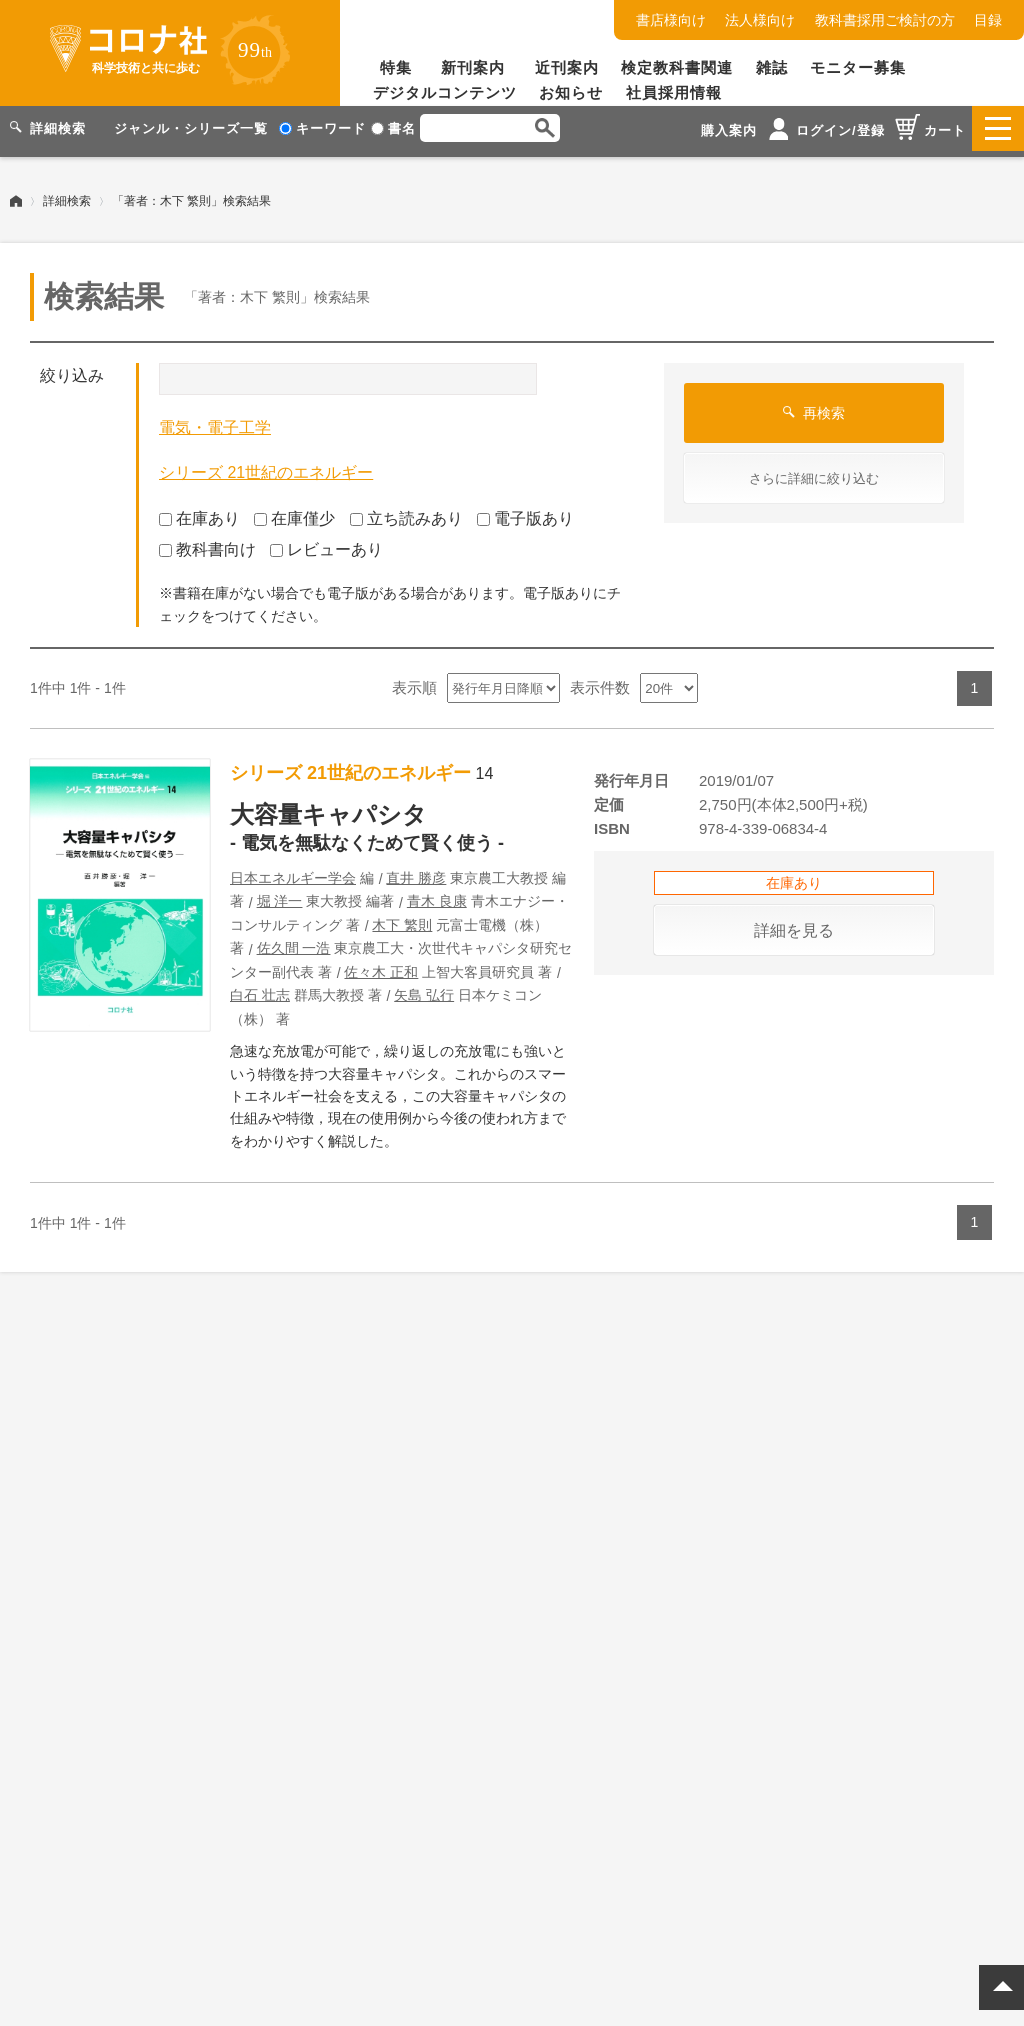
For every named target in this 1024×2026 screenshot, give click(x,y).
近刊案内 (567, 67)
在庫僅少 (294, 512)
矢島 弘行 (424, 989)
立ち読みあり (406, 512)
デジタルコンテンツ (445, 92)
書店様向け (671, 20)
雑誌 (772, 67)
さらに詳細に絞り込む (814, 472)
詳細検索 (67, 195)
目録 (988, 20)
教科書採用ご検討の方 (885, 20)
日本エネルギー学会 (293, 872)
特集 (396, 67)
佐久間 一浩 (294, 942)
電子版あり (525, 512)
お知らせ (571, 92)
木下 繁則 (402, 919)
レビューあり (326, 542)
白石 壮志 (260, 989)
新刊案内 (473, 67)
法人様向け (760, 20)
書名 (393, 128)
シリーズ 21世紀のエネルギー (266, 466)
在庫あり (199, 512)
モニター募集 (858, 67)
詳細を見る (794, 924)
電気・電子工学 (215, 421)
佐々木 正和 (381, 966)
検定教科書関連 (677, 67)
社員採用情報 (674, 92)
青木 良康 (437, 895)
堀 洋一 (280, 895)
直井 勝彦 (416, 872)
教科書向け (207, 542)
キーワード (322, 128)
